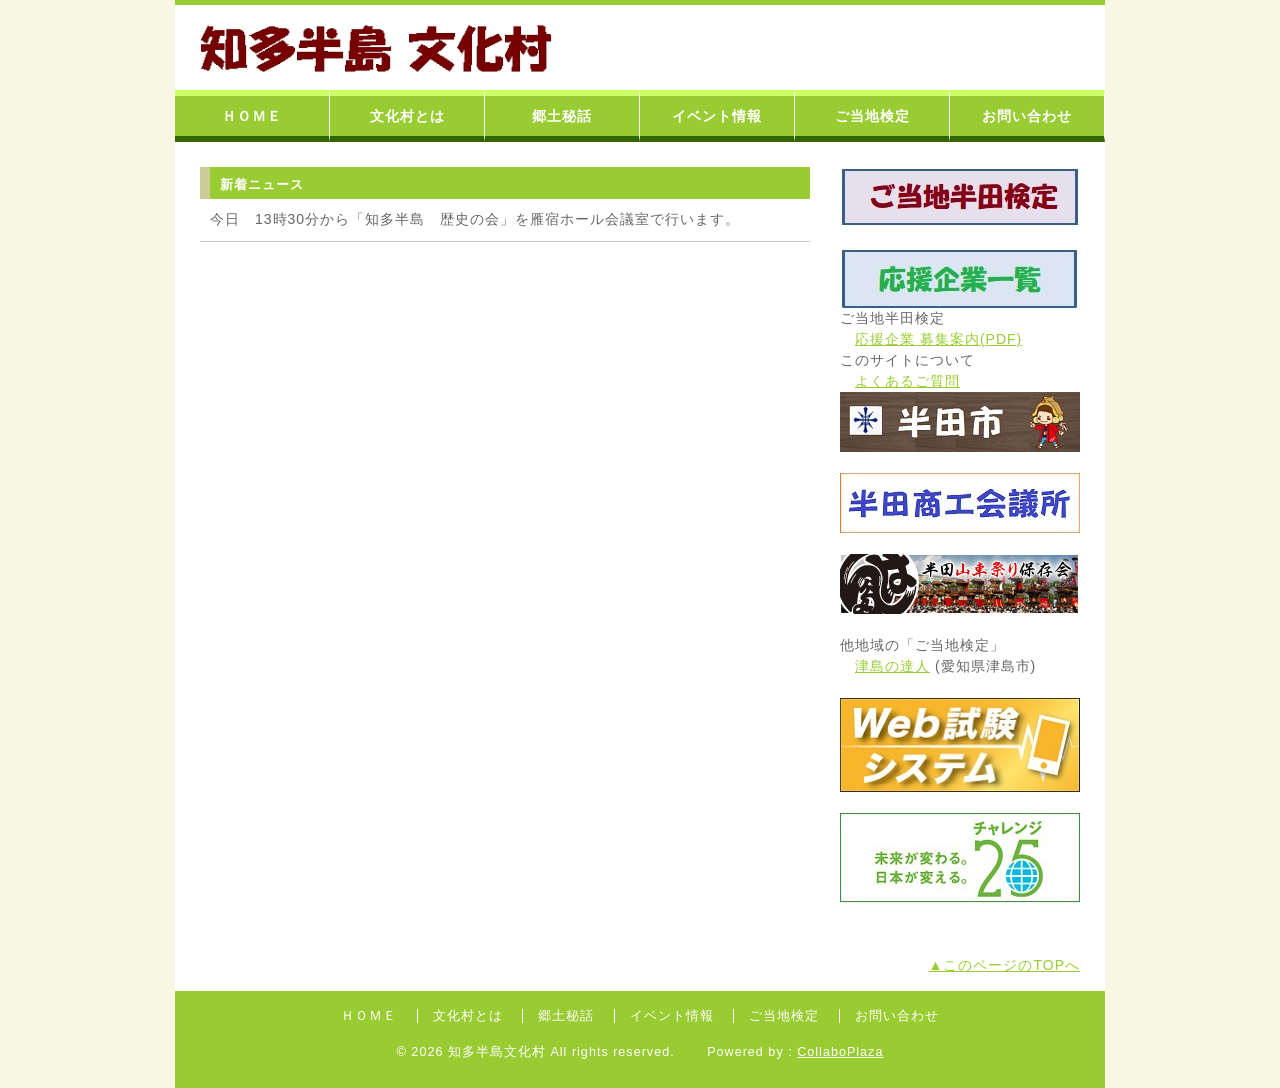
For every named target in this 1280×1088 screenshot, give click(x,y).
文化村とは (407, 116)
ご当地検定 (872, 116)
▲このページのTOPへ (1004, 965)
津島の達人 (892, 666)
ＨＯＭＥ (252, 116)
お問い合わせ (1027, 116)
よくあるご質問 (907, 381)
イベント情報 (717, 116)
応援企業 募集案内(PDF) (938, 339)
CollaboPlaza (840, 1052)
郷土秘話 (562, 116)
